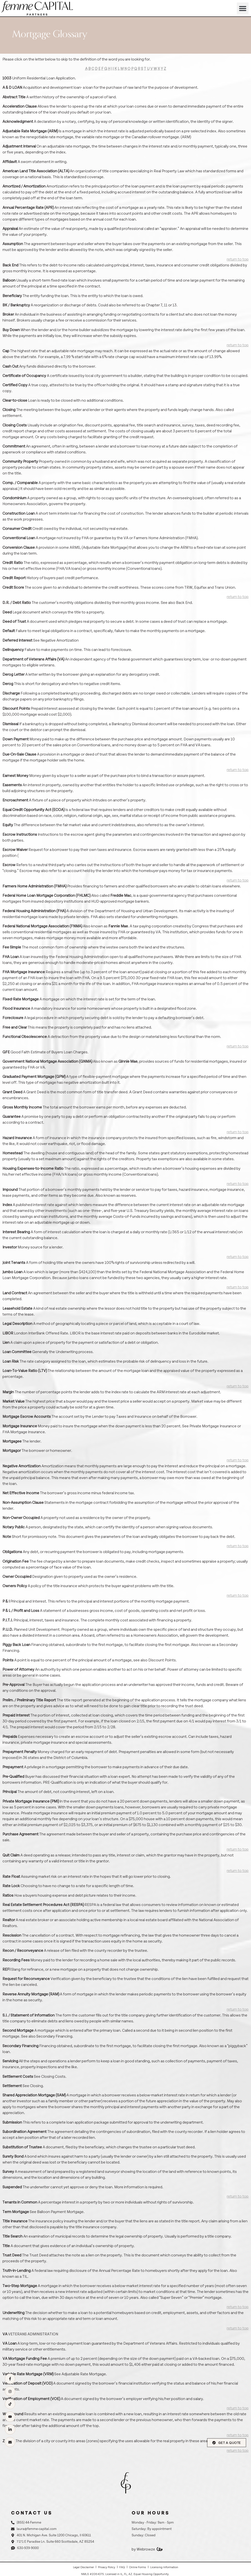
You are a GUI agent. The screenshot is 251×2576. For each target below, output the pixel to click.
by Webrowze (143, 2549)
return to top (238, 259)
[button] (243, 8)
